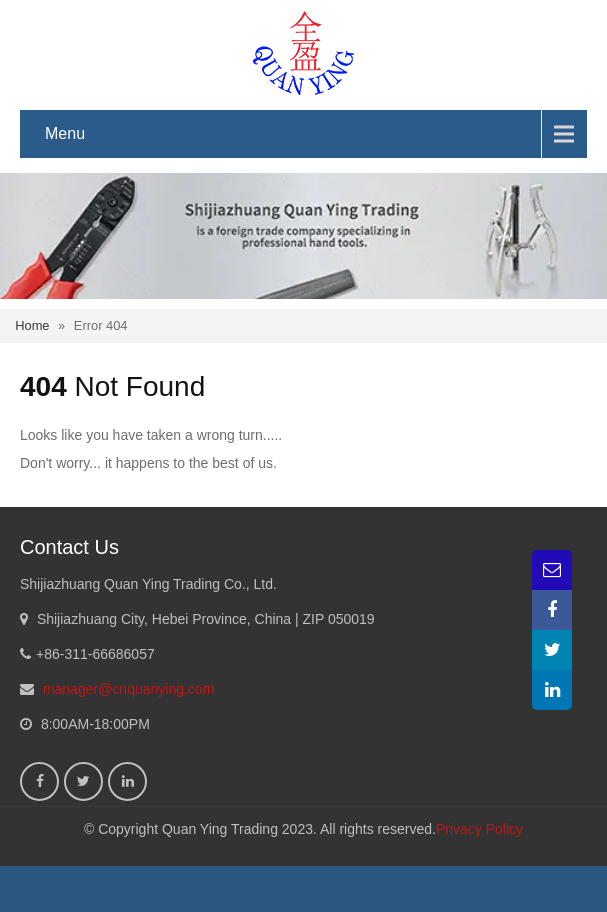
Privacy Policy (479, 829)
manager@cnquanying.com (128, 689)
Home (32, 325)
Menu (65, 133)
